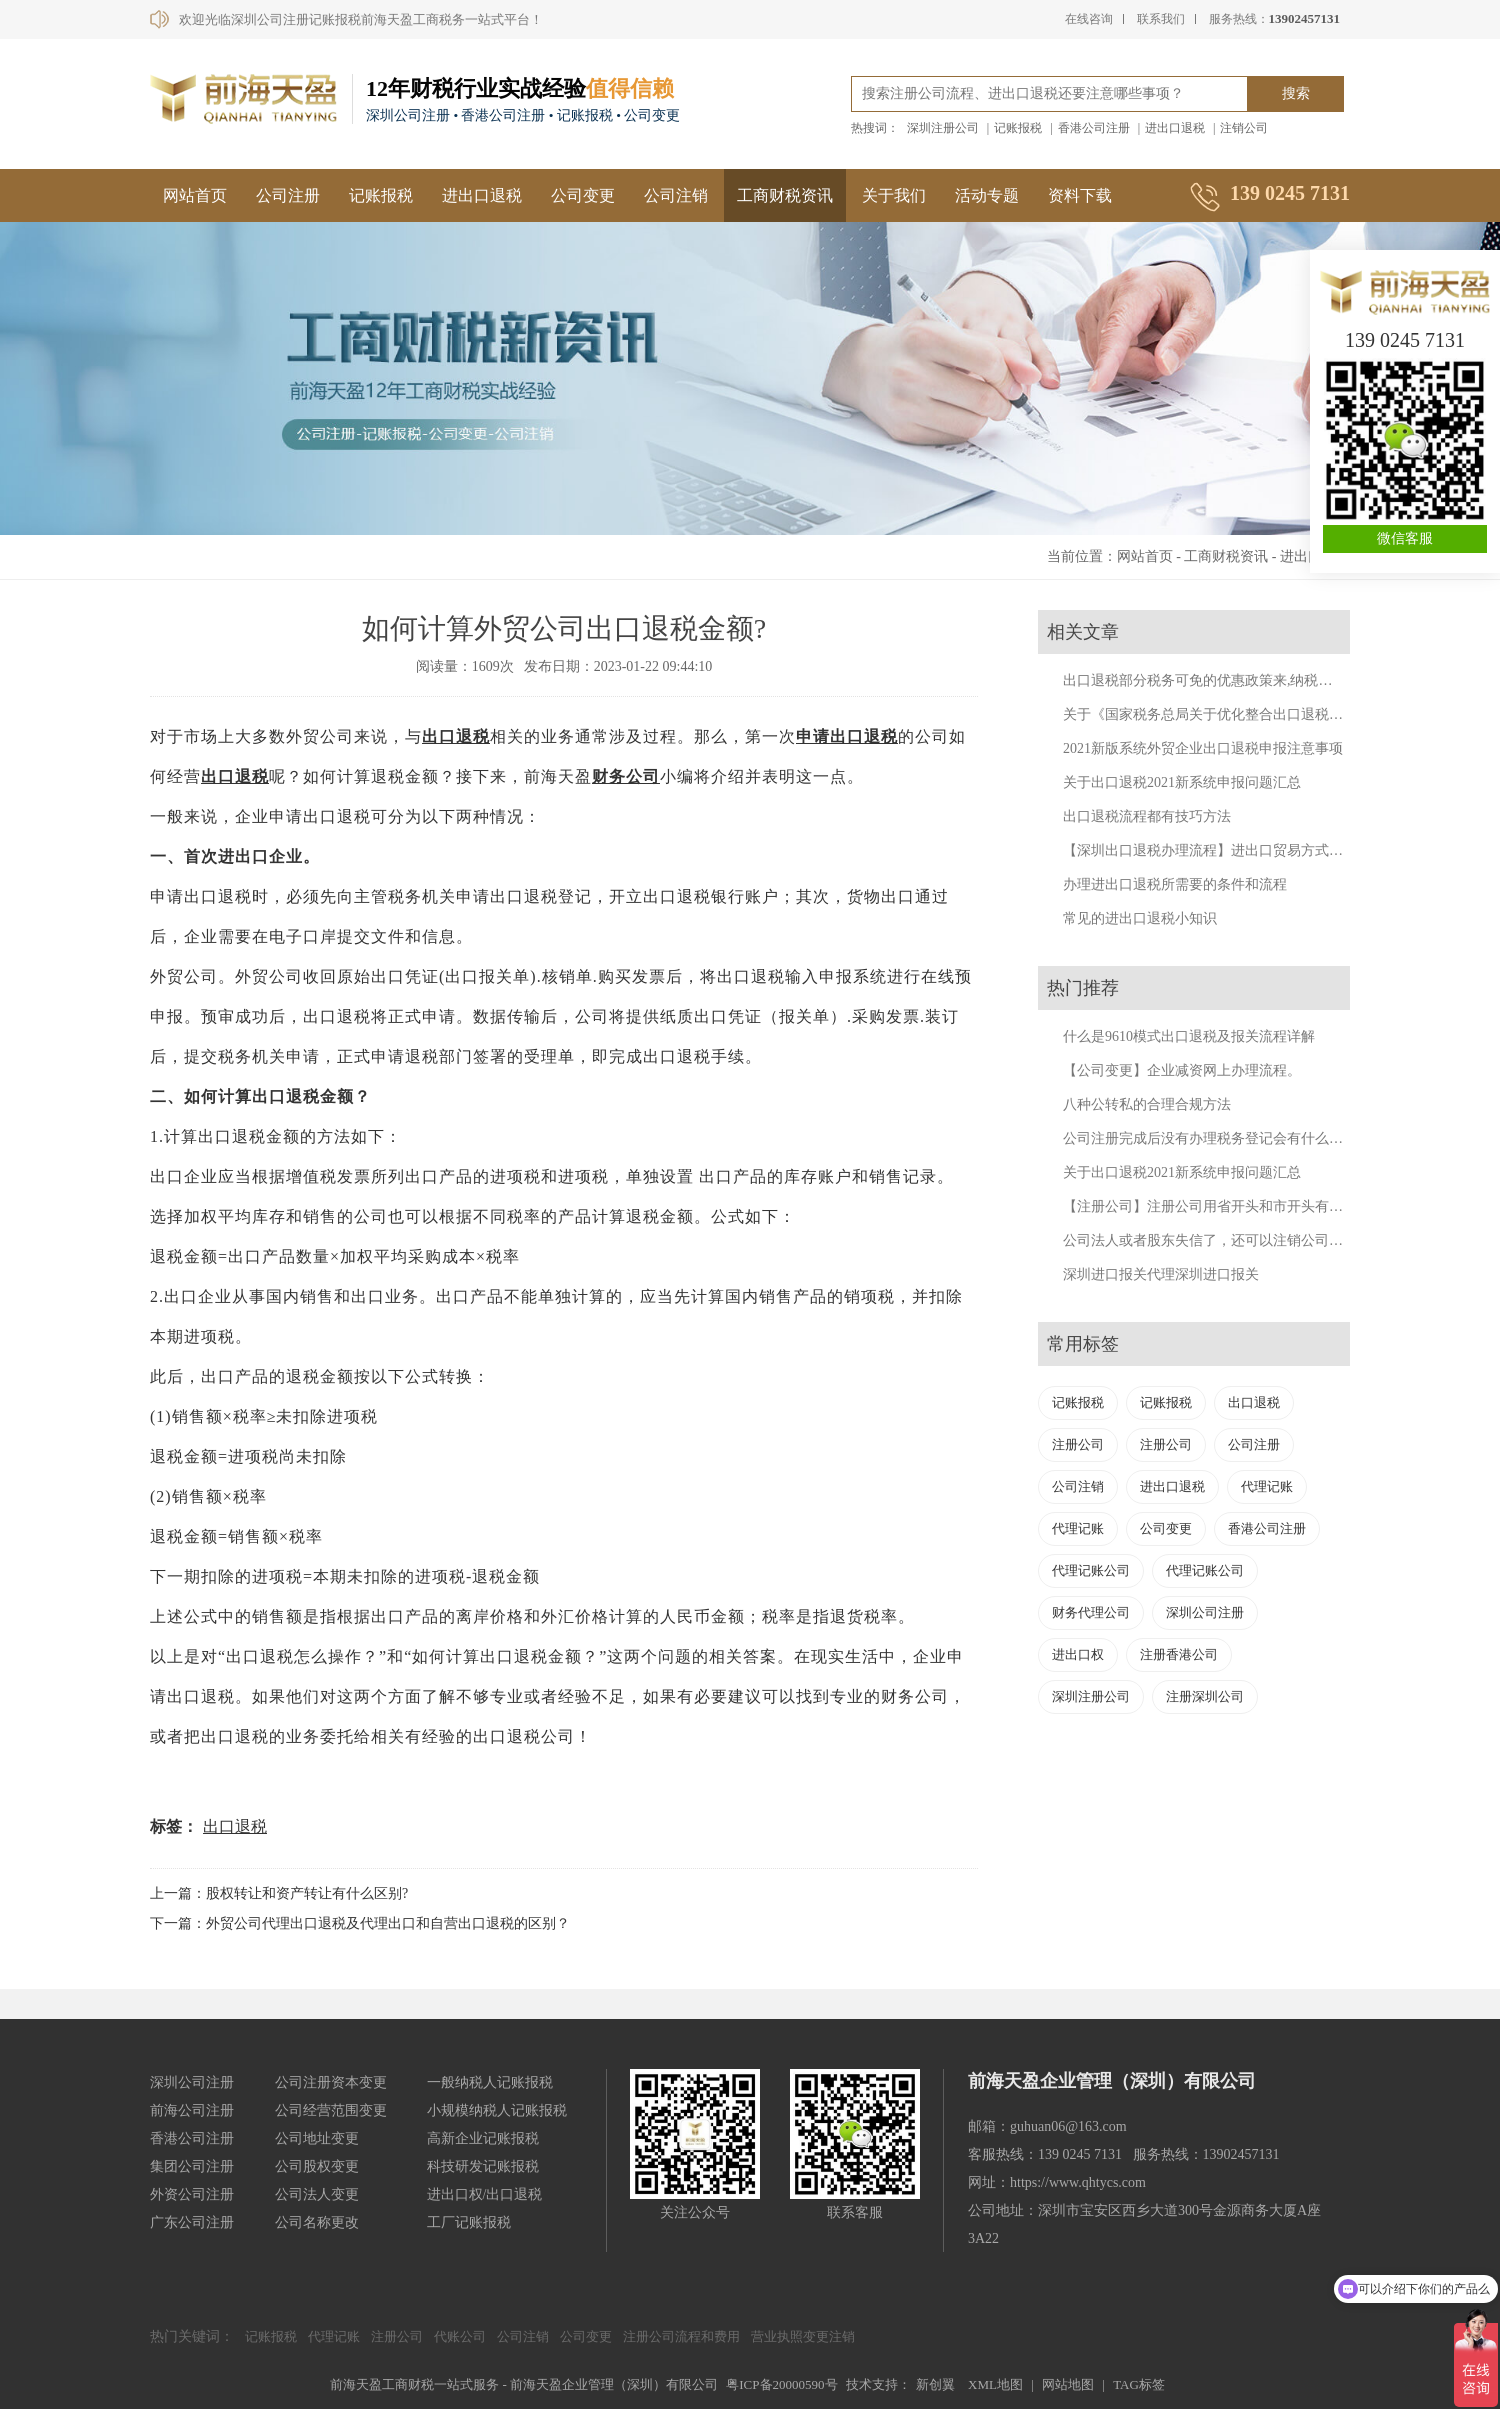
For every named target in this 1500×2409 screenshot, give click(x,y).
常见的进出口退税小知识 (1140, 918)
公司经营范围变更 (331, 2110)
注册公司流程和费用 (681, 2336)
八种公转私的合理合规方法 (1147, 1104)
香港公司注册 (1094, 128)
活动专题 (987, 195)
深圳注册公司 (943, 128)
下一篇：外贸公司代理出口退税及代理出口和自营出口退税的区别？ (360, 1923)
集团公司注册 (192, 2166)
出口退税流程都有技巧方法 (1147, 816)
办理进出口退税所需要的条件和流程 (1175, 884)
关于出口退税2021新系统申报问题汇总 (1182, 782)
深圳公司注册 (1205, 1612)
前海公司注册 (192, 2110)
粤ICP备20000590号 (781, 2384)
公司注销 (676, 195)
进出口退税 (1175, 128)
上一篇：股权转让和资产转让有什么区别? (279, 1893)
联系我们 (1161, 19)
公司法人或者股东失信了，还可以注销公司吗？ (1210, 1240)
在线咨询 (1089, 19)
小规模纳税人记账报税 (497, 2110)
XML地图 (995, 2384)
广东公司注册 (192, 2222)
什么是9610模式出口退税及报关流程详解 (1189, 1036)
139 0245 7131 (1405, 340)
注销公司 (1244, 128)
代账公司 (460, 2336)
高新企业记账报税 (483, 2138)
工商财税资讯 (785, 195)
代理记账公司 (1091, 1570)
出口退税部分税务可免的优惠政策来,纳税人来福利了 (1226, 680)
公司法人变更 (317, 2194)
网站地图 (1068, 2384)
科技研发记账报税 (483, 2166)
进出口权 (1078, 1654)
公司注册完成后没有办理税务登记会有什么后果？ (1217, 1138)
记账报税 (1018, 128)
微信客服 (1405, 538)
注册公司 (1078, 1444)
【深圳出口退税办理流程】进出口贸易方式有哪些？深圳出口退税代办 (1280, 850)
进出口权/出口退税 (485, 2194)
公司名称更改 (317, 2222)
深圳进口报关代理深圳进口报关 (1161, 1274)
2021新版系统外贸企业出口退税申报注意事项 (1203, 748)
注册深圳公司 (1205, 1696)
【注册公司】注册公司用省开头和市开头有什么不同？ (1231, 1206)
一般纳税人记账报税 (490, 2082)
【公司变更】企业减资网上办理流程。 (1182, 1070)
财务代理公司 (1091, 1612)
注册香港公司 (1179, 1654)
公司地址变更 (317, 2138)
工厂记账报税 (469, 2222)
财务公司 (626, 776)
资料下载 (1080, 195)
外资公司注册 (192, 2194)
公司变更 (583, 195)
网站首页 (195, 195)
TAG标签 (1139, 2384)
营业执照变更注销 (803, 2336)
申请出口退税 (847, 736)
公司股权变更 (317, 2166)
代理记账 (1267, 1486)
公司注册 (288, 195)
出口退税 (456, 736)
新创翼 (935, 2384)
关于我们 (894, 195)
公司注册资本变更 (331, 2082)
